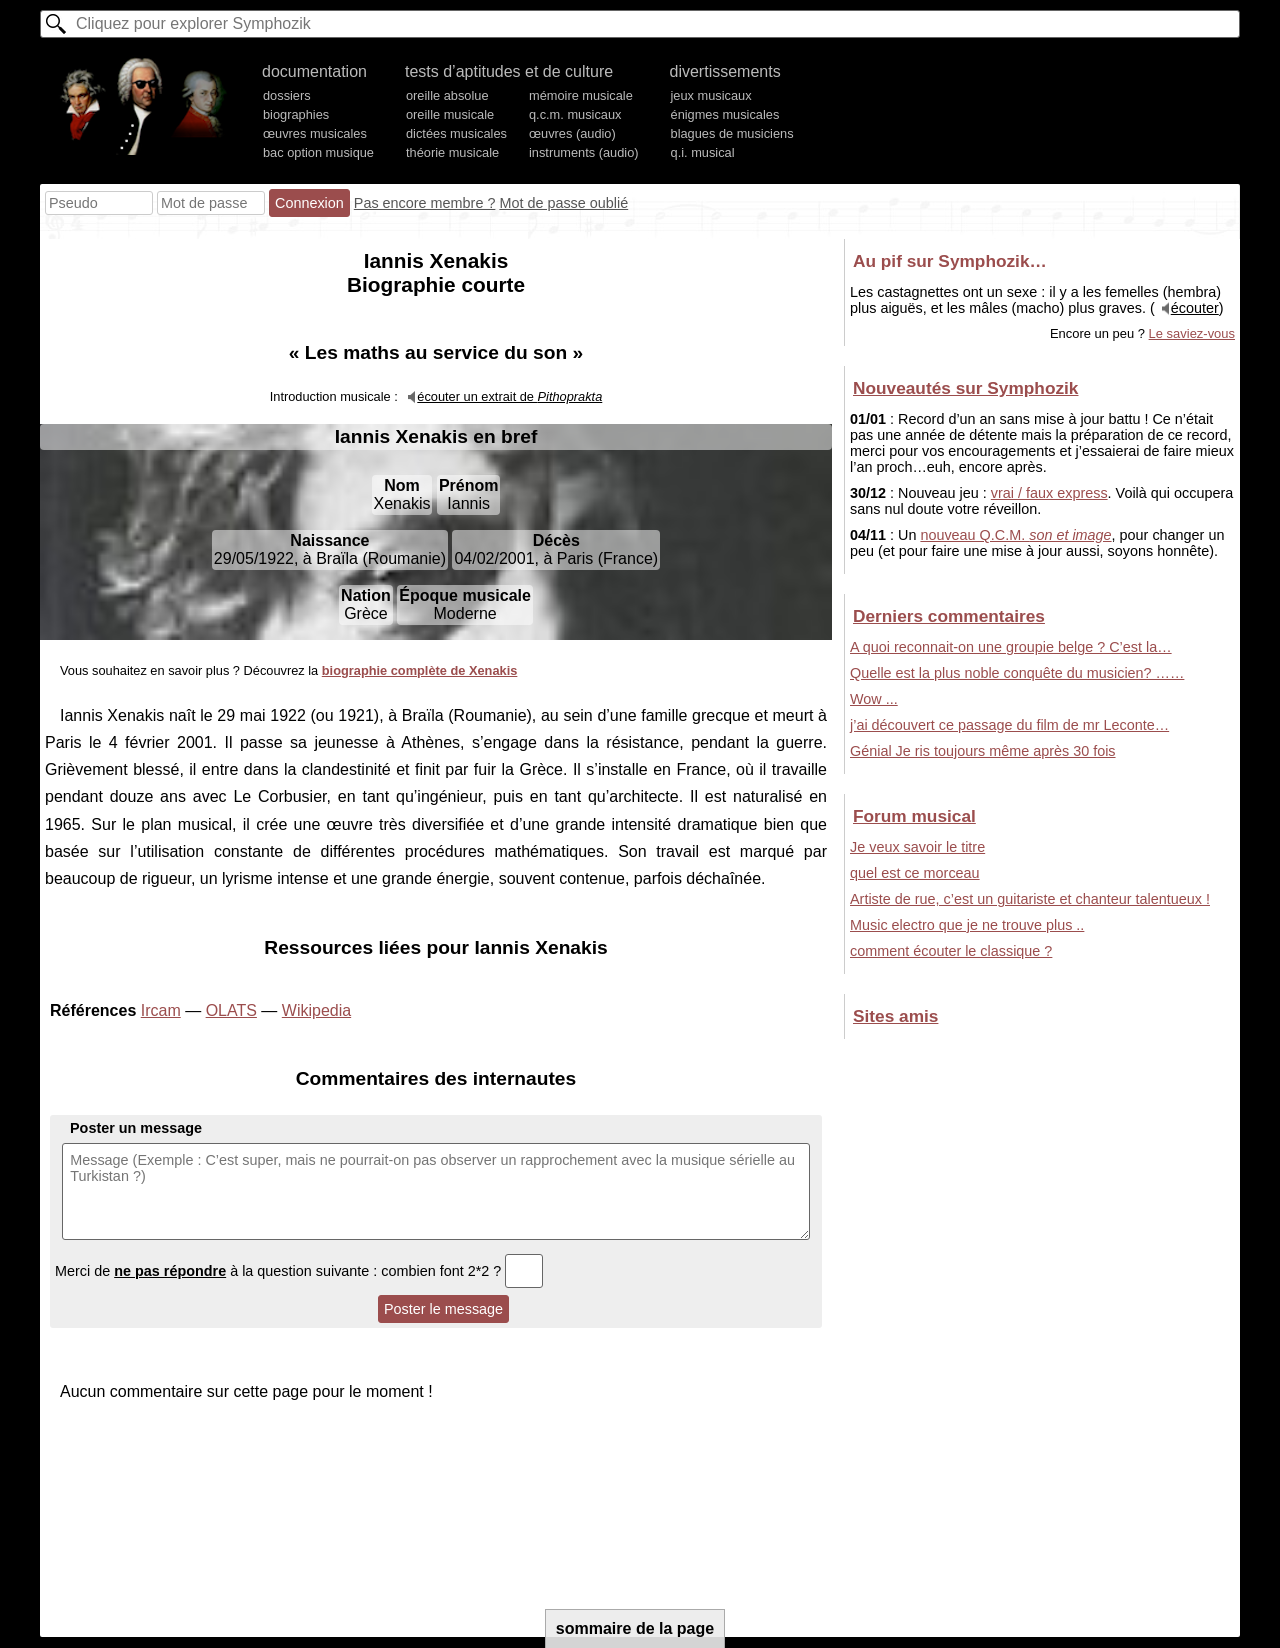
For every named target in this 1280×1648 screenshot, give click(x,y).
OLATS (231, 1010)
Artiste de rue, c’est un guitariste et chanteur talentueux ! (1030, 899)
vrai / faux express (1049, 493)
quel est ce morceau (915, 873)
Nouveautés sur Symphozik (965, 388)
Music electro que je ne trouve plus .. (967, 925)
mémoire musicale (581, 95)
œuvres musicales (315, 133)
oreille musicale (450, 114)
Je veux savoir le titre (917, 847)
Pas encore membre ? (425, 203)
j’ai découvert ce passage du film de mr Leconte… (1009, 725)
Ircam (161, 1010)
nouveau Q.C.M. (1015, 535)
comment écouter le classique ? (951, 951)
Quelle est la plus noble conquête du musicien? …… (1017, 673)
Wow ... (874, 699)
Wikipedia (316, 1010)
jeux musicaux (711, 95)
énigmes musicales (725, 114)
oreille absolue (447, 95)
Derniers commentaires (949, 616)
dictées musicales (456, 133)
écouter (1195, 308)
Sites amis (895, 1016)
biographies (296, 114)
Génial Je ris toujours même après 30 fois (983, 751)
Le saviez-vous (1192, 333)
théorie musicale (452, 152)
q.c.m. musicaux (575, 114)
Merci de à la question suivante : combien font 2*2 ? (299, 1271)
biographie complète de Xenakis (420, 670)
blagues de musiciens (732, 133)
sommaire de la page (635, 1628)
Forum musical (914, 816)
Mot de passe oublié (563, 203)
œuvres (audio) (572, 133)
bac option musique (318, 152)
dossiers (287, 95)
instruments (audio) (584, 152)
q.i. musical (703, 152)
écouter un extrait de (509, 396)
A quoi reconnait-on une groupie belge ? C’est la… (1011, 647)
